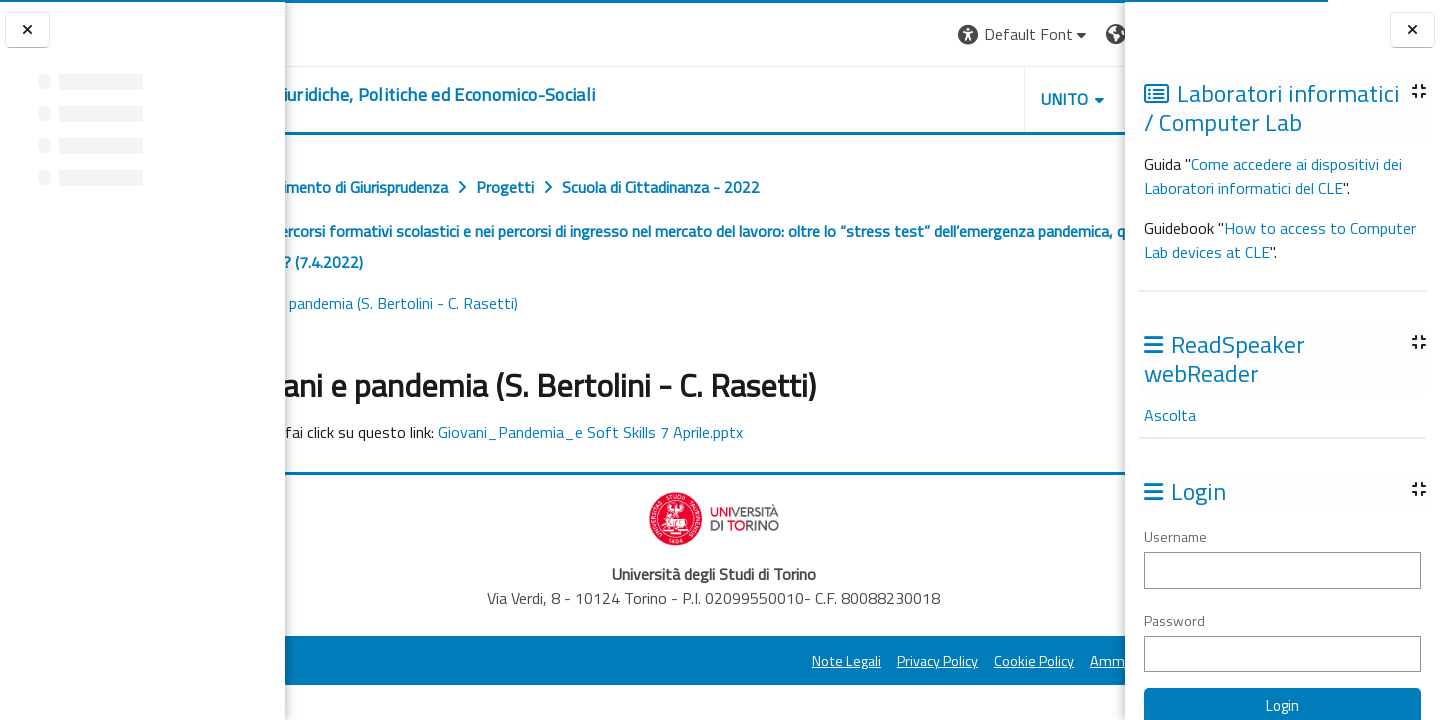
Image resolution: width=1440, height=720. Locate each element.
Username (1175, 536)
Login (1090, 34)
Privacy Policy (763, 661)
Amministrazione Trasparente (1009, 661)
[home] (520, 95)
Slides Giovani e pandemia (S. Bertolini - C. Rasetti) (493, 303)
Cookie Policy (860, 661)
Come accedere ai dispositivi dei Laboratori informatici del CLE (1273, 176)
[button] (850, 34)
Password (1174, 620)
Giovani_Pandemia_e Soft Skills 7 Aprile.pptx (746, 432)
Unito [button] (891, 99)
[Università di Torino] (347, 32)
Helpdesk (1004, 99)
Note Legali (672, 661)
